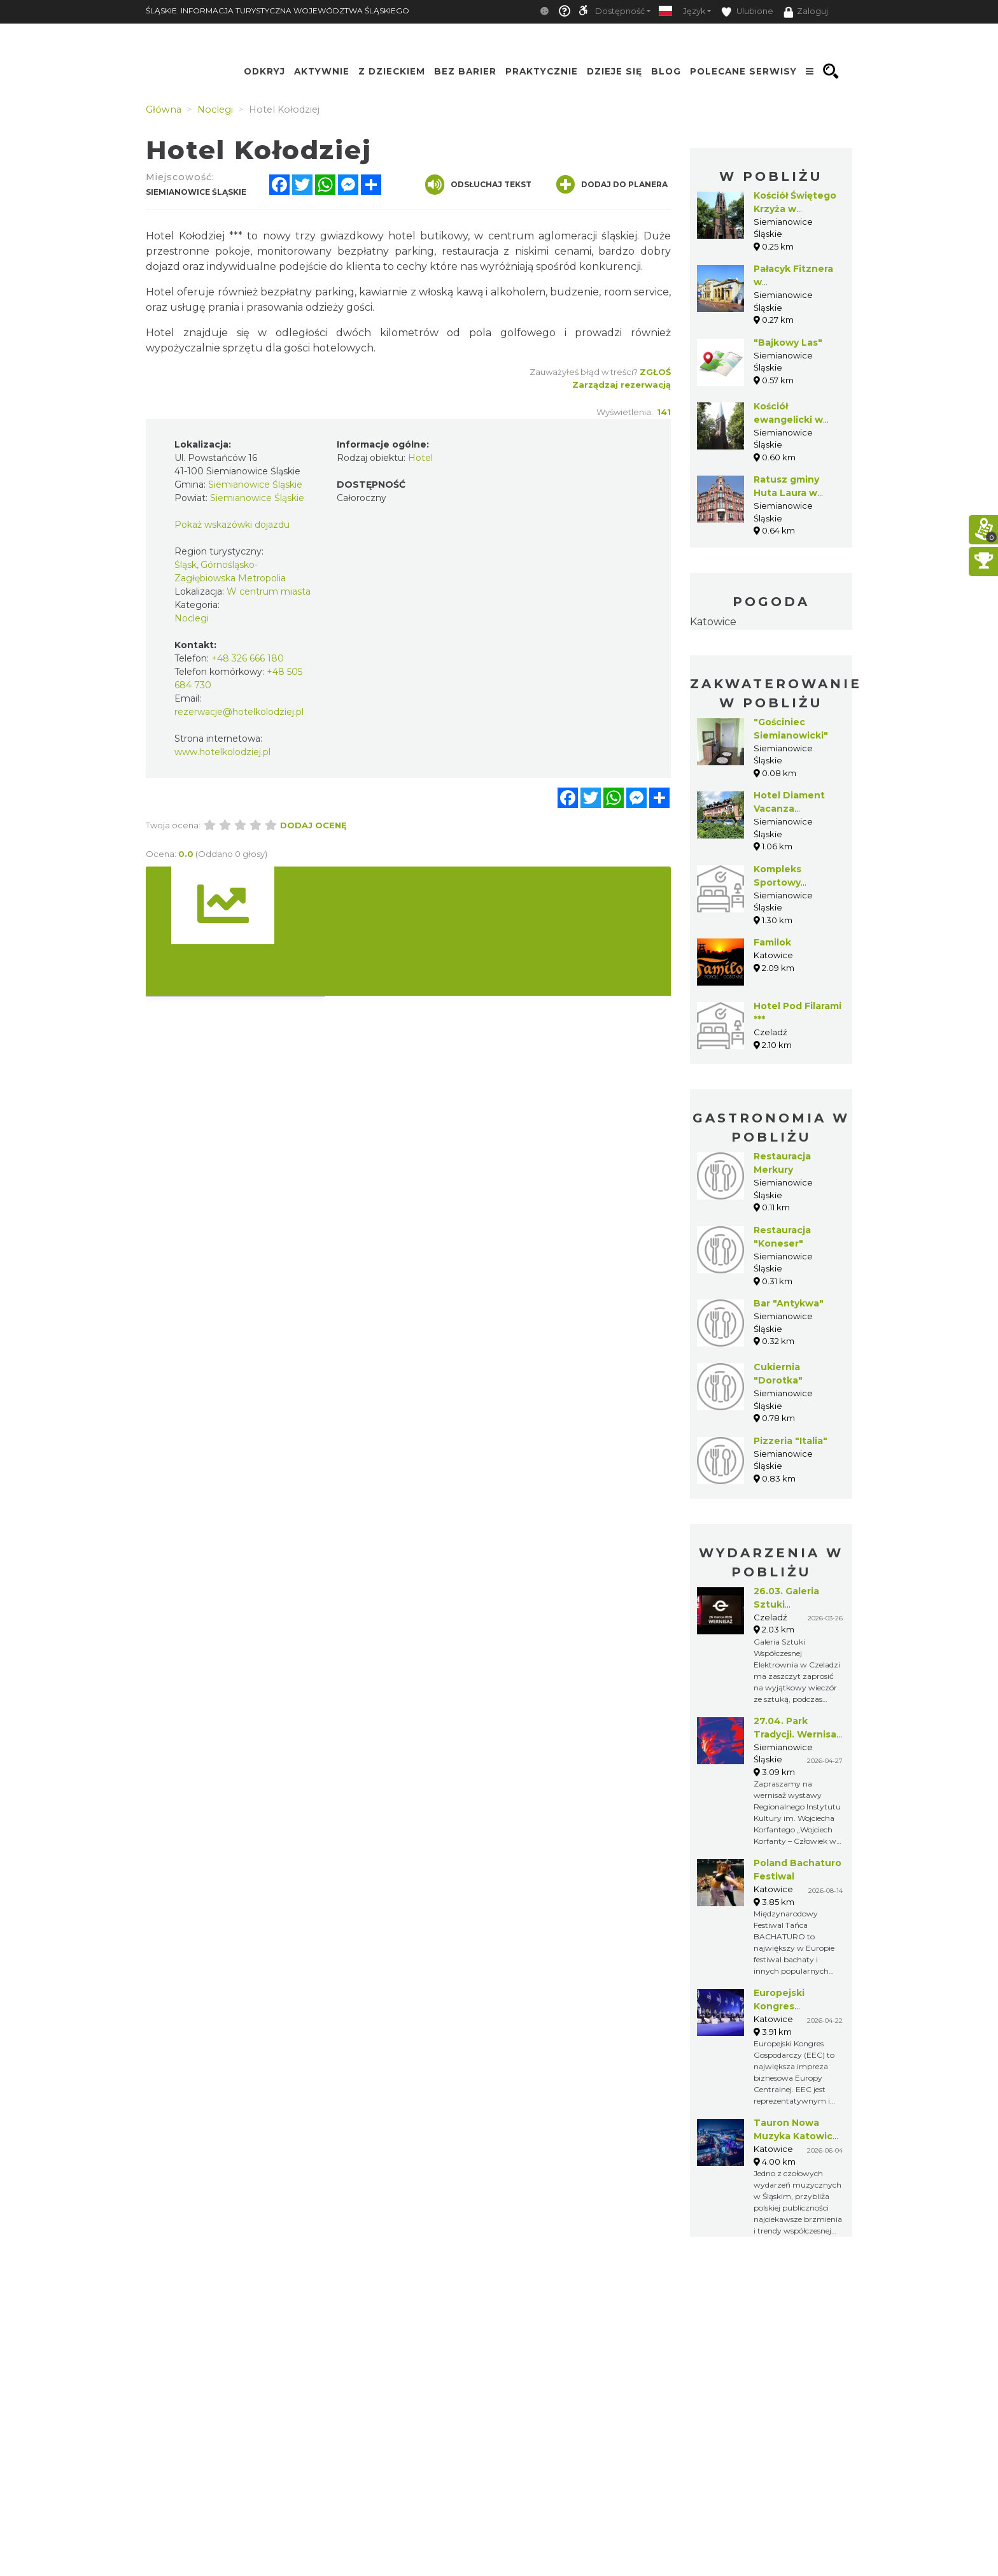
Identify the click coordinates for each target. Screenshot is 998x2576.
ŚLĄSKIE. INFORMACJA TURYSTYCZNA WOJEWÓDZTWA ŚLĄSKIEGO (277, 10)
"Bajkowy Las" (788, 342)
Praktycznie (541, 71)
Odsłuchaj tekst (478, 184)
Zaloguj (806, 12)
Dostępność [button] (620, 11)
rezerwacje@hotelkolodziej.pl (239, 712)
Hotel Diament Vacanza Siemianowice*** (793, 808)
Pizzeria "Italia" (790, 1441)
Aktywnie (321, 71)
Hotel (420, 458)
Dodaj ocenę (313, 825)
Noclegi (191, 618)
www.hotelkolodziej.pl (222, 752)
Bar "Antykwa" (789, 1303)
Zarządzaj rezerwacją (621, 384)
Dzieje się (614, 71)
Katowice (713, 622)
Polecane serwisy (743, 71)
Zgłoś (655, 372)
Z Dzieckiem (391, 71)
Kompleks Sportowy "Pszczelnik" (784, 882)
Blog (666, 71)
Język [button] (694, 11)
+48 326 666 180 (247, 658)
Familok (772, 942)
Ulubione (747, 11)
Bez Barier (465, 71)
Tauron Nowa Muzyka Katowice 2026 (796, 2136)
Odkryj (264, 71)
